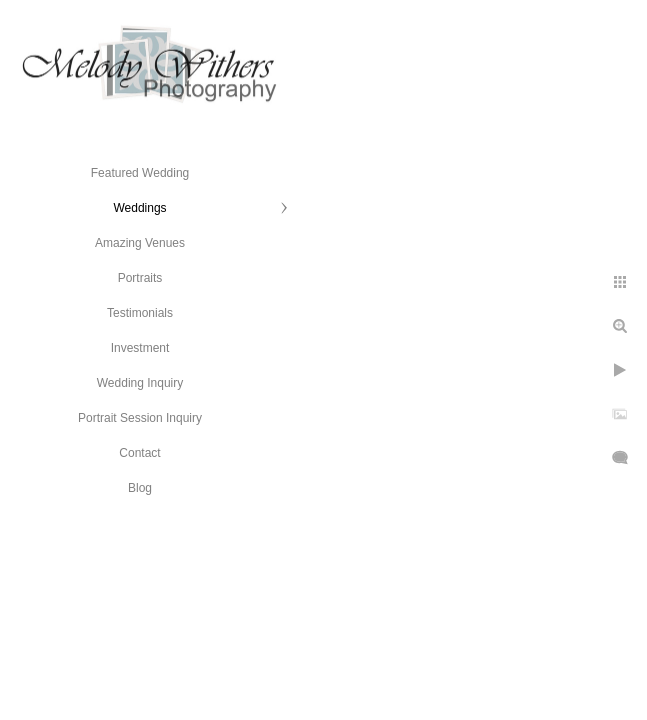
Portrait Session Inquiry (140, 418)
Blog (140, 488)
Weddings (139, 208)
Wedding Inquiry (140, 383)
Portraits (140, 278)
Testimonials (140, 313)
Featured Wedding (140, 173)
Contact (139, 453)
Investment (140, 348)
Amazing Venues (140, 243)
